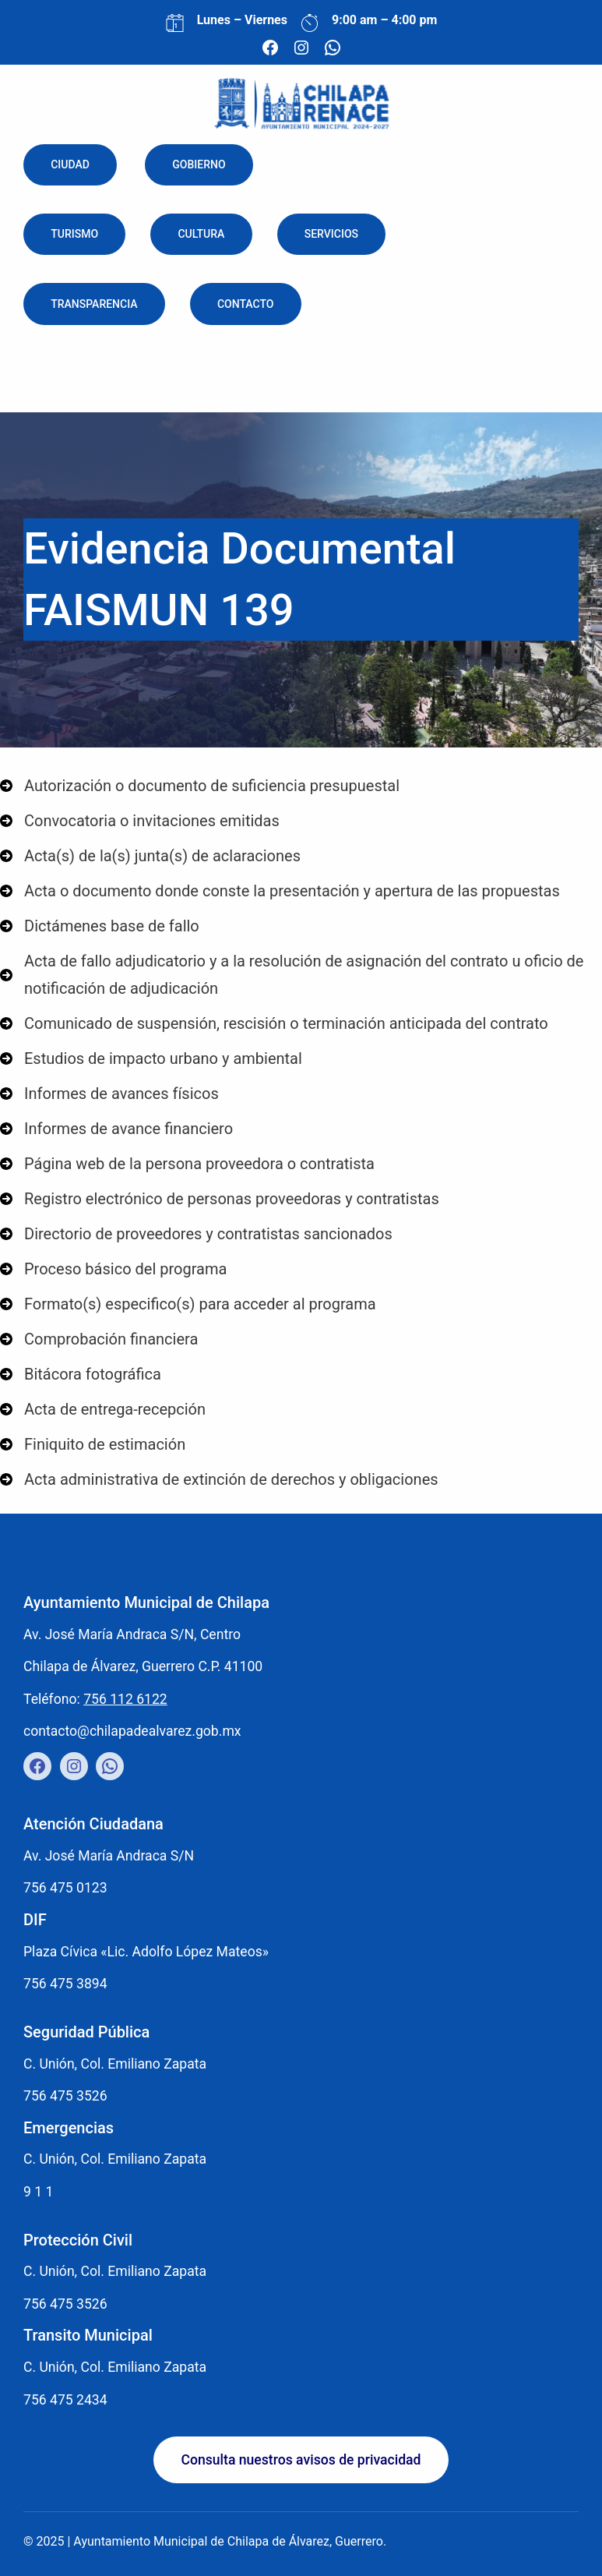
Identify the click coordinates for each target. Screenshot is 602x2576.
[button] (300, 2459)
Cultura (201, 234)
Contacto (245, 304)
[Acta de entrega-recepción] (103, 1409)
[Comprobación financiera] (99, 1339)
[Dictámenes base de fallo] (99, 926)
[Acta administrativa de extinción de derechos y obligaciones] (219, 1479)
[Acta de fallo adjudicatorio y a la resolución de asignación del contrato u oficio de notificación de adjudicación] (301, 975)
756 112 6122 (125, 1699)
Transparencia (94, 304)
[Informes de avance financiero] (116, 1129)
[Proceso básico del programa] (113, 1269)
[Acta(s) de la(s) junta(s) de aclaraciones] (150, 856)
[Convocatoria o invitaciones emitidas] (140, 821)
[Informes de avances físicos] (109, 1094)
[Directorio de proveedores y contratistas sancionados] (196, 1234)
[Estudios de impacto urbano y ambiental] (151, 1058)
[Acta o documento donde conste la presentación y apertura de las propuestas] (280, 891)
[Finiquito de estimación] (92, 1444)
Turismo (74, 234)
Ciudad (70, 164)
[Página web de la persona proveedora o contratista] (187, 1164)
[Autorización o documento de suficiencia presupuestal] (200, 786)
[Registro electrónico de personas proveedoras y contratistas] (219, 1199)
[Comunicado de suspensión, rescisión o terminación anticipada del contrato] (274, 1023)
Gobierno (198, 164)
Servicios (331, 234)
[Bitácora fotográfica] (80, 1374)
